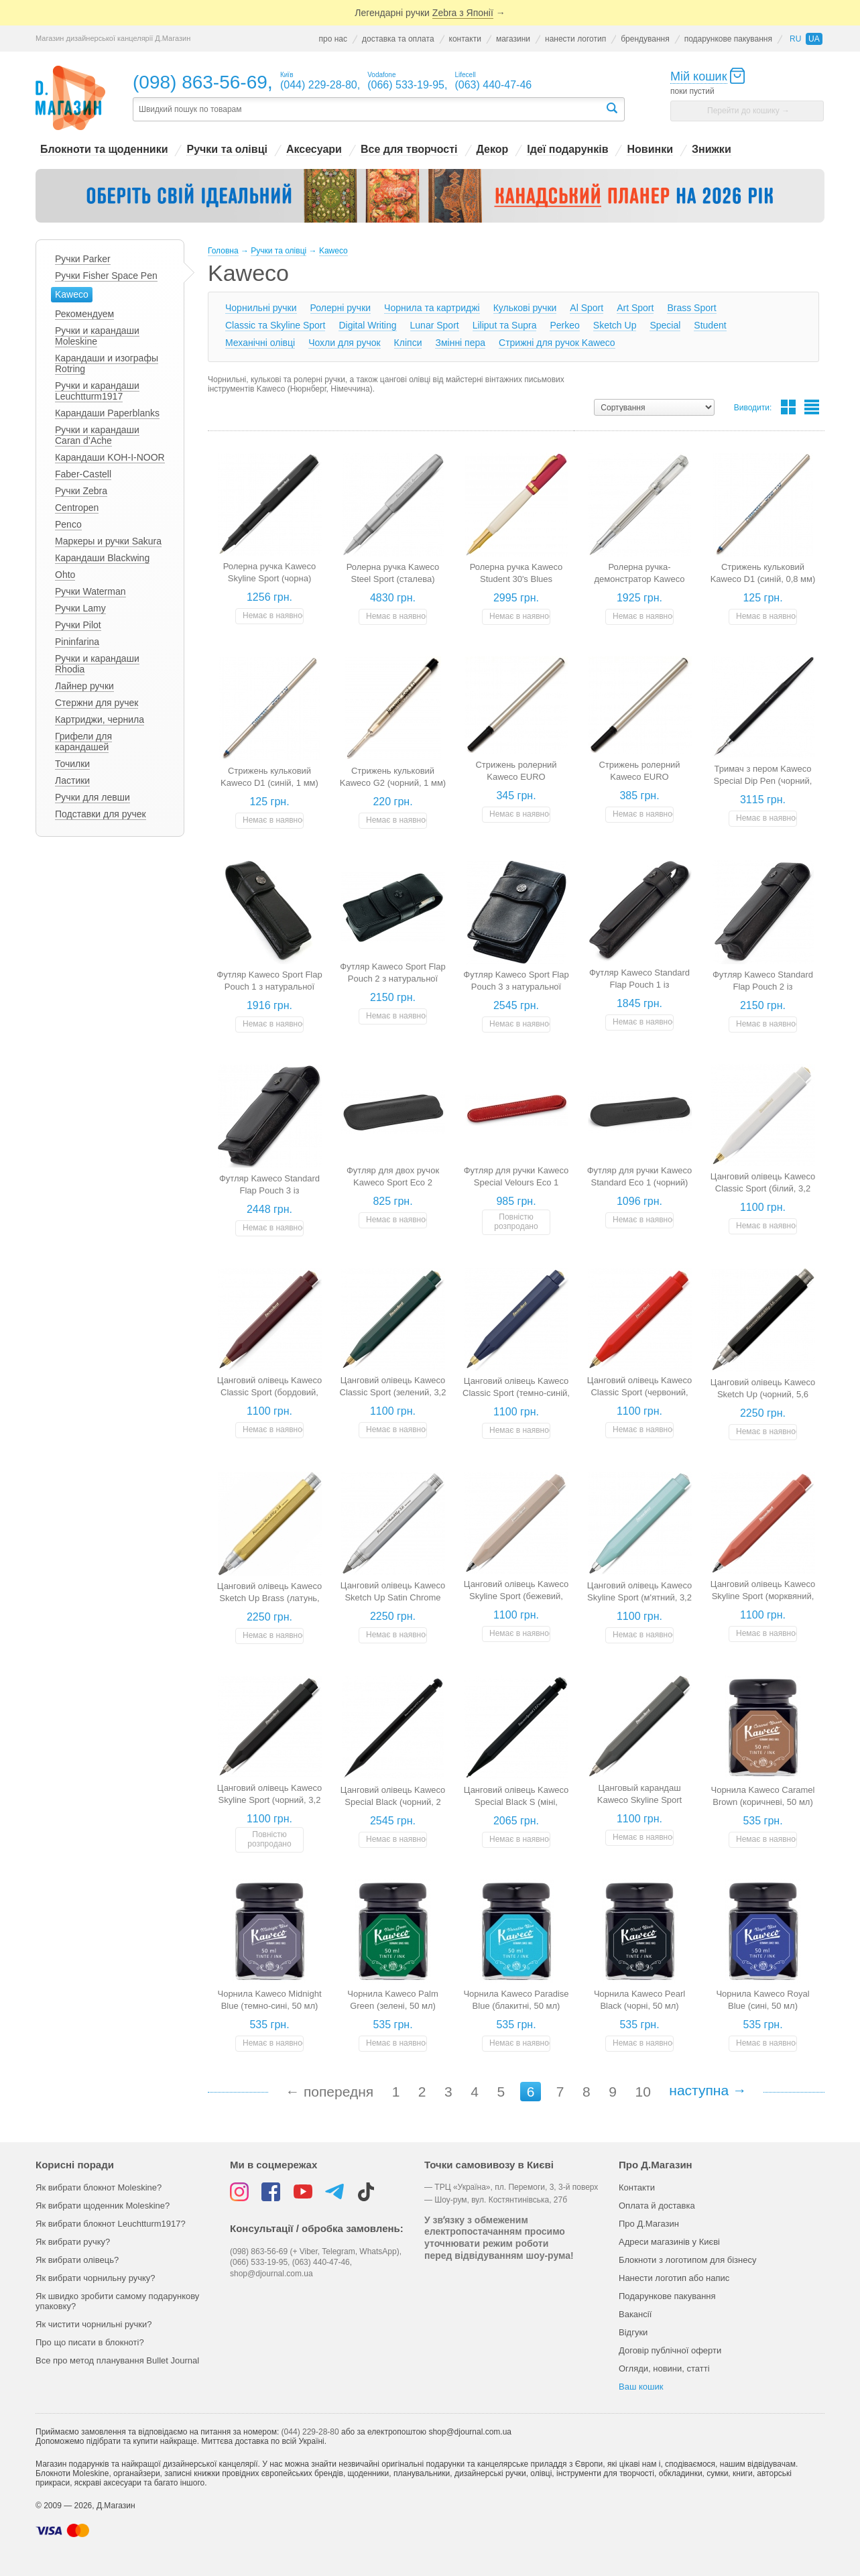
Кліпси (408, 342)
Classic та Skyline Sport (275, 325)
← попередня (329, 2091)
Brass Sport (691, 307)
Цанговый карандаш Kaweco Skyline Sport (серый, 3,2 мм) (639, 1800)
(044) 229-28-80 (310, 2432)
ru (795, 39)
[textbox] (369, 109)
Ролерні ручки (340, 307)
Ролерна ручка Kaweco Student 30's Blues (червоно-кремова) (516, 579)
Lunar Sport (434, 325)
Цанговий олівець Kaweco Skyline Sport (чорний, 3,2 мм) (269, 1800)
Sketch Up (615, 325)
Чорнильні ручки (261, 307)
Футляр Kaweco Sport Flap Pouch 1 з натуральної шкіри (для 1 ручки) (269, 987)
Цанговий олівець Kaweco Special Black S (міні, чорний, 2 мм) (516, 1802)
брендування (645, 39)
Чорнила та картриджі (432, 307)
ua (814, 39)
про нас (332, 39)
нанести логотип (575, 39)
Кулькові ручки (525, 307)
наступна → (708, 2090)
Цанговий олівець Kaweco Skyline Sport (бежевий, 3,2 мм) (516, 1596)
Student (710, 325)
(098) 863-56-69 (200, 82)
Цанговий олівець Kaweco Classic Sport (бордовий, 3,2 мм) (269, 1392)
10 (642, 2091)
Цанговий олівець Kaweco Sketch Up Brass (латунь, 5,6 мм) (269, 1598)
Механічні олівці (260, 342)
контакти (465, 39)
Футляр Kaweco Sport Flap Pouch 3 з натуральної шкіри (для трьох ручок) (515, 987)
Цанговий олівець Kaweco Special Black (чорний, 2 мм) (393, 1802)
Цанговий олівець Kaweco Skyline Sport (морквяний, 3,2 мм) (763, 1596)
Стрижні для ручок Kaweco (557, 342)
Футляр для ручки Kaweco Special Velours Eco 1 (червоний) (516, 1182)
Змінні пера (460, 342)
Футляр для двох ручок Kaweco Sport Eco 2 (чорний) (393, 1182)
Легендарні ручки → (430, 13)
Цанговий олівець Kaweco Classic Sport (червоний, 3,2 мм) (639, 1392)
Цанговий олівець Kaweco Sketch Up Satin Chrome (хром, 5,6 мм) (393, 1597)
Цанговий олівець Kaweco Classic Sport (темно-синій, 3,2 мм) (516, 1393)
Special (665, 325)
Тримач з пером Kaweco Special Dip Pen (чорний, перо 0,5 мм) (763, 781)
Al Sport (586, 307)
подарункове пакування (728, 39)
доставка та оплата (398, 39)
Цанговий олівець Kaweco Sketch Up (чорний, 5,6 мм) (763, 1394)
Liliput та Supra (505, 325)
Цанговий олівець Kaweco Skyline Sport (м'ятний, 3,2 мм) (639, 1597)
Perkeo (564, 325)
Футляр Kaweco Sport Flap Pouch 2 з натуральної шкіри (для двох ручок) (392, 978)
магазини (513, 39)
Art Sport (635, 307)
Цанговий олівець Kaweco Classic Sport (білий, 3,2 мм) (763, 1188)
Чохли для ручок (344, 342)
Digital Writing (367, 325)
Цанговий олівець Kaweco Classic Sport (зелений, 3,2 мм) (393, 1392)
